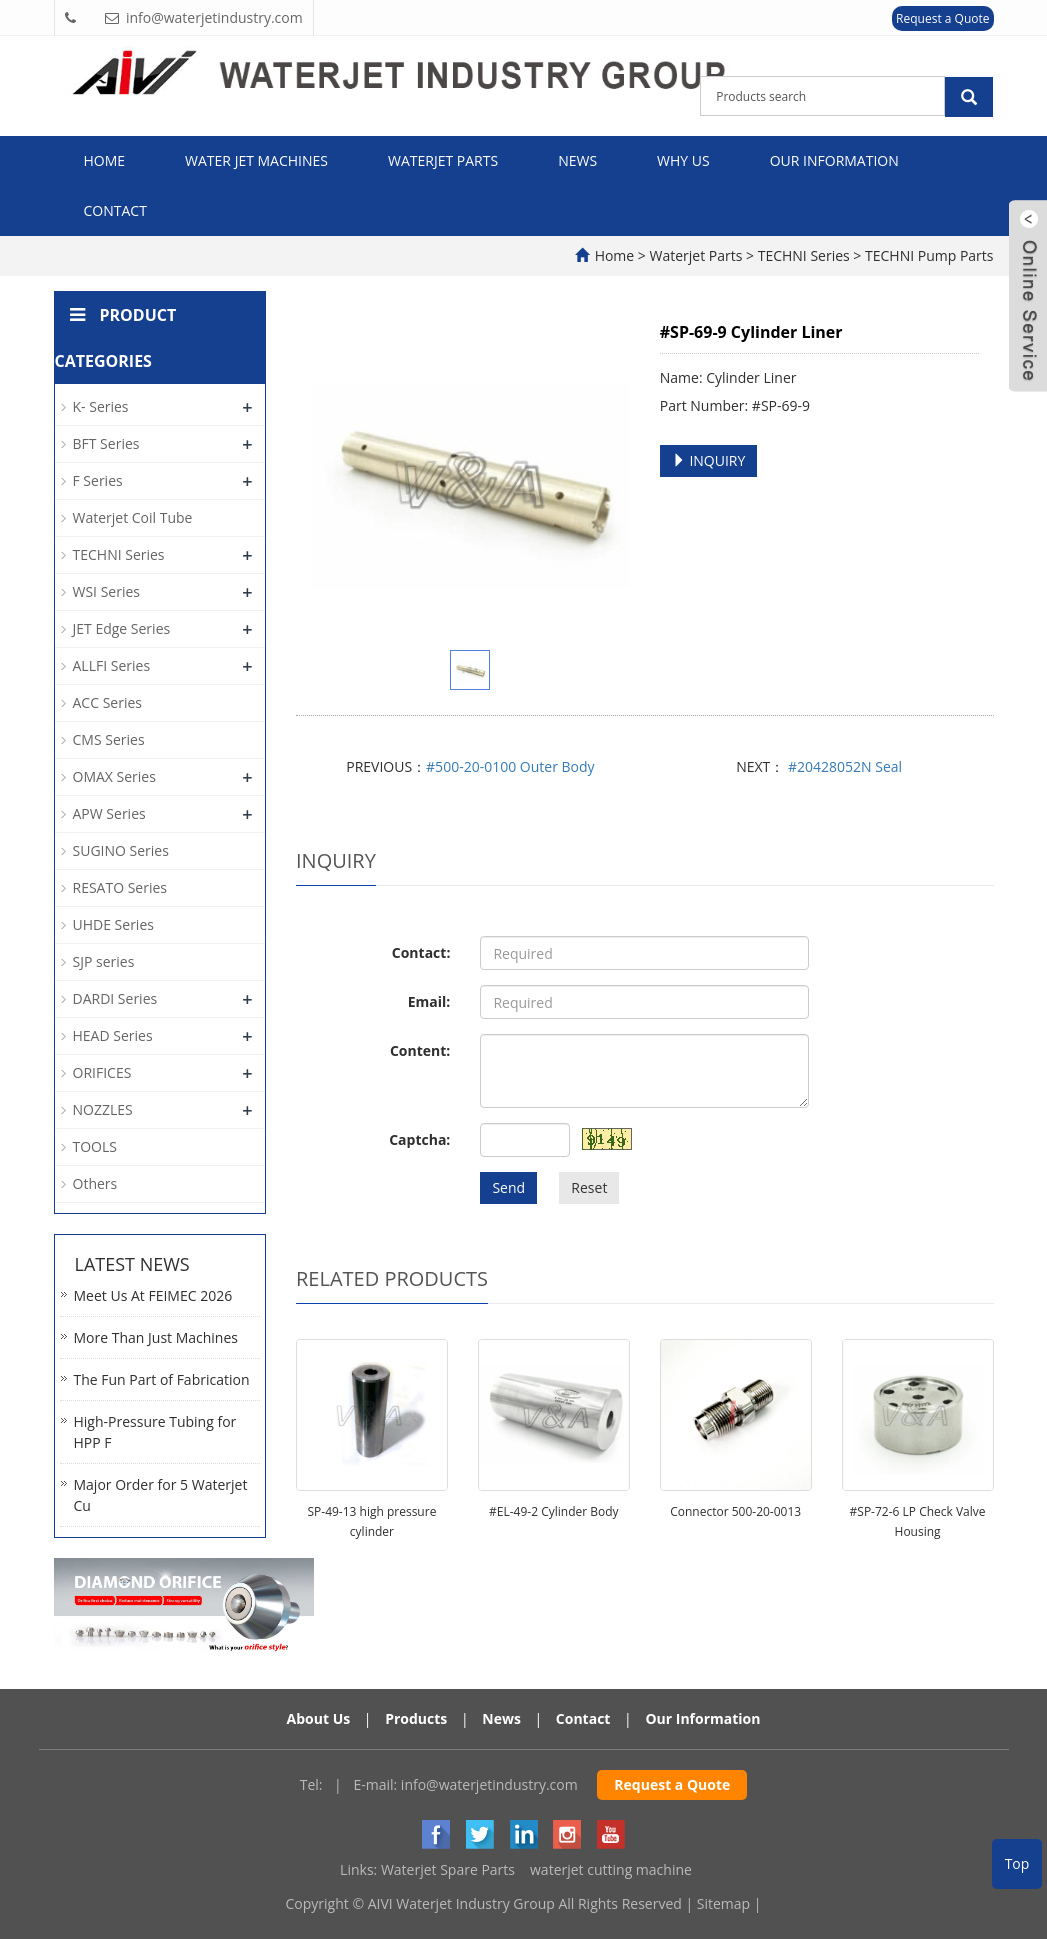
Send (508, 1187)
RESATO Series (120, 887)
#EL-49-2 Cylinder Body (554, 1511)
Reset (589, 1187)
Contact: (421, 952)
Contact (115, 210)
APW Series (109, 813)
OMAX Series (114, 776)
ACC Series (107, 702)
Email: (429, 1001)
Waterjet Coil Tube (133, 517)
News (577, 160)
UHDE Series (113, 924)
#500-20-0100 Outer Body (510, 766)
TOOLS (95, 1146)
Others (95, 1183)
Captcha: (419, 1139)
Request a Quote (942, 18)
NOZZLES (103, 1109)
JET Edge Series (122, 628)
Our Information (834, 160)
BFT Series (106, 443)
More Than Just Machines (156, 1337)
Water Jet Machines (256, 160)
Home (105, 160)
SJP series (104, 961)
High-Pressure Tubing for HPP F (155, 1432)
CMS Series (109, 739)
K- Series (101, 406)
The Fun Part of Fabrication (162, 1379)
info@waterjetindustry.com (489, 1784)
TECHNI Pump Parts (927, 255)
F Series (98, 480)
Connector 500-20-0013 (735, 1511)
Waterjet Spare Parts (448, 1869)
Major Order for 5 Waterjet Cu (161, 1495)
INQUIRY (709, 460)
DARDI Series (115, 998)
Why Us (683, 160)
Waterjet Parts (443, 160)
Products (416, 1718)
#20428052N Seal (843, 766)
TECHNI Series (803, 255)
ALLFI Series (112, 665)
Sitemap (723, 1903)
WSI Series (106, 591)
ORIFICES (102, 1072)
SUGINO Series (121, 850)
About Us (319, 1718)
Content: (420, 1050)
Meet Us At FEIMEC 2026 (153, 1295)
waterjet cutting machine (611, 1869)
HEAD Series (113, 1035)
